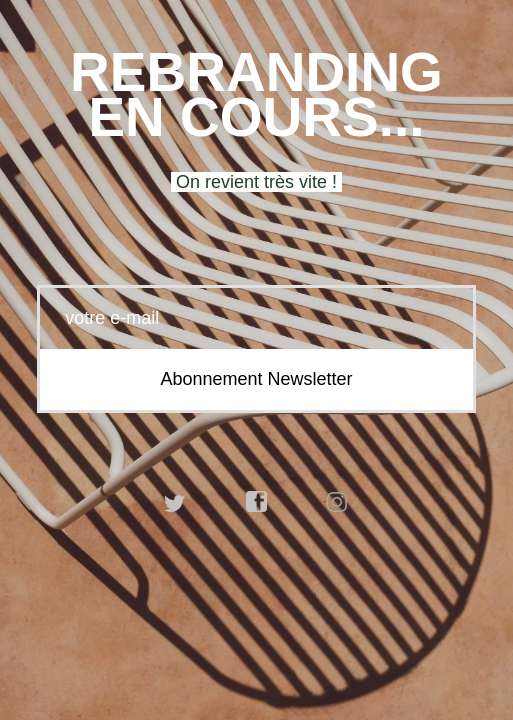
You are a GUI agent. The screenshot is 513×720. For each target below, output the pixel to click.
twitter (175, 502)
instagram (338, 502)
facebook (257, 502)
